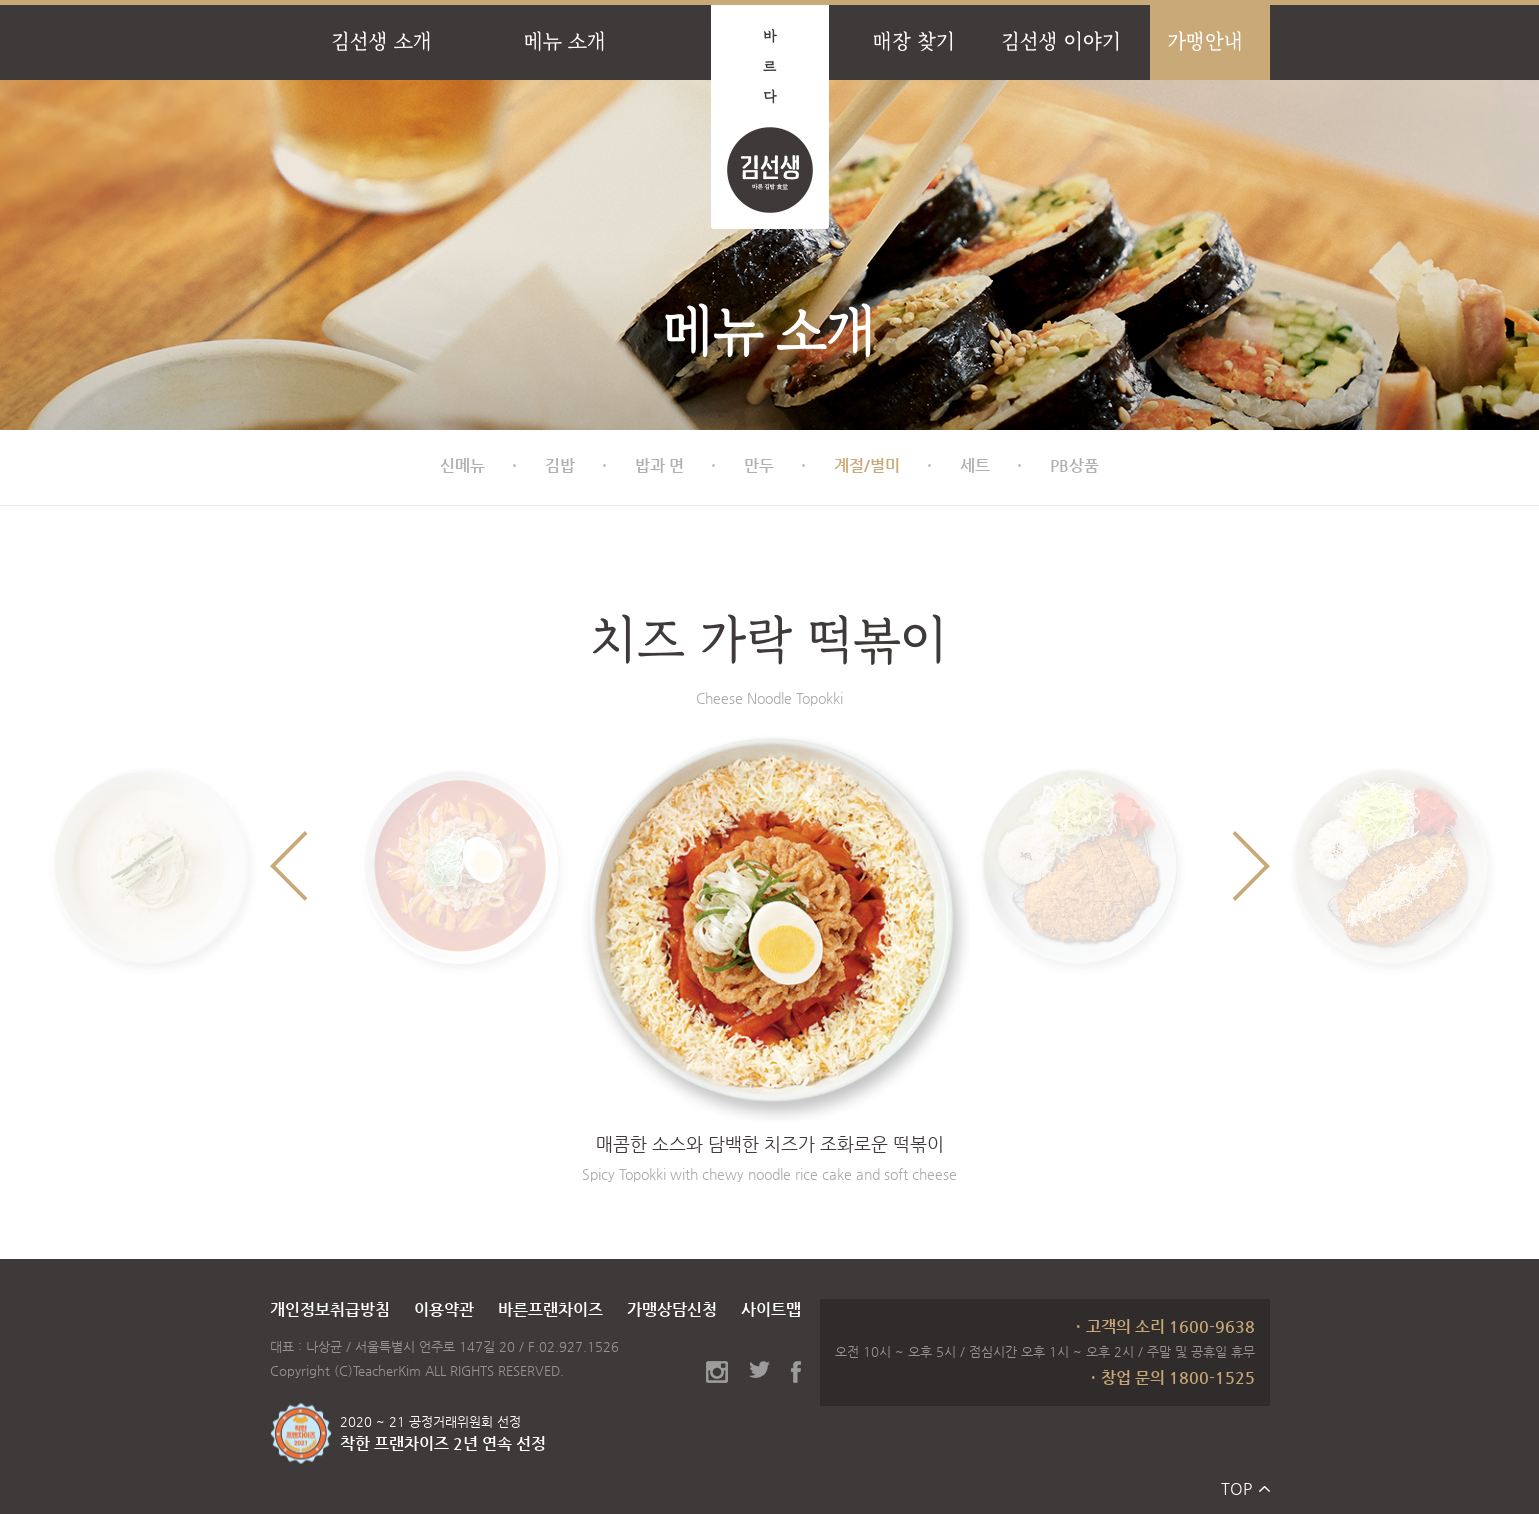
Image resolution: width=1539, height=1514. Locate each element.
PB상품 (1074, 465)
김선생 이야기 (1061, 41)
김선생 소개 (381, 41)
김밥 (560, 465)
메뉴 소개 (565, 41)
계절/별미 (867, 465)
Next (1251, 866)
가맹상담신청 (672, 1309)
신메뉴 (462, 465)
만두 (759, 465)
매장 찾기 (914, 41)
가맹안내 (1205, 41)
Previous (289, 866)
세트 (975, 465)
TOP (1236, 1488)
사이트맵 (771, 1309)
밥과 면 (659, 465)
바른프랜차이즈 (550, 1309)
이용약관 (444, 1309)
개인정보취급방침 (330, 1309)
